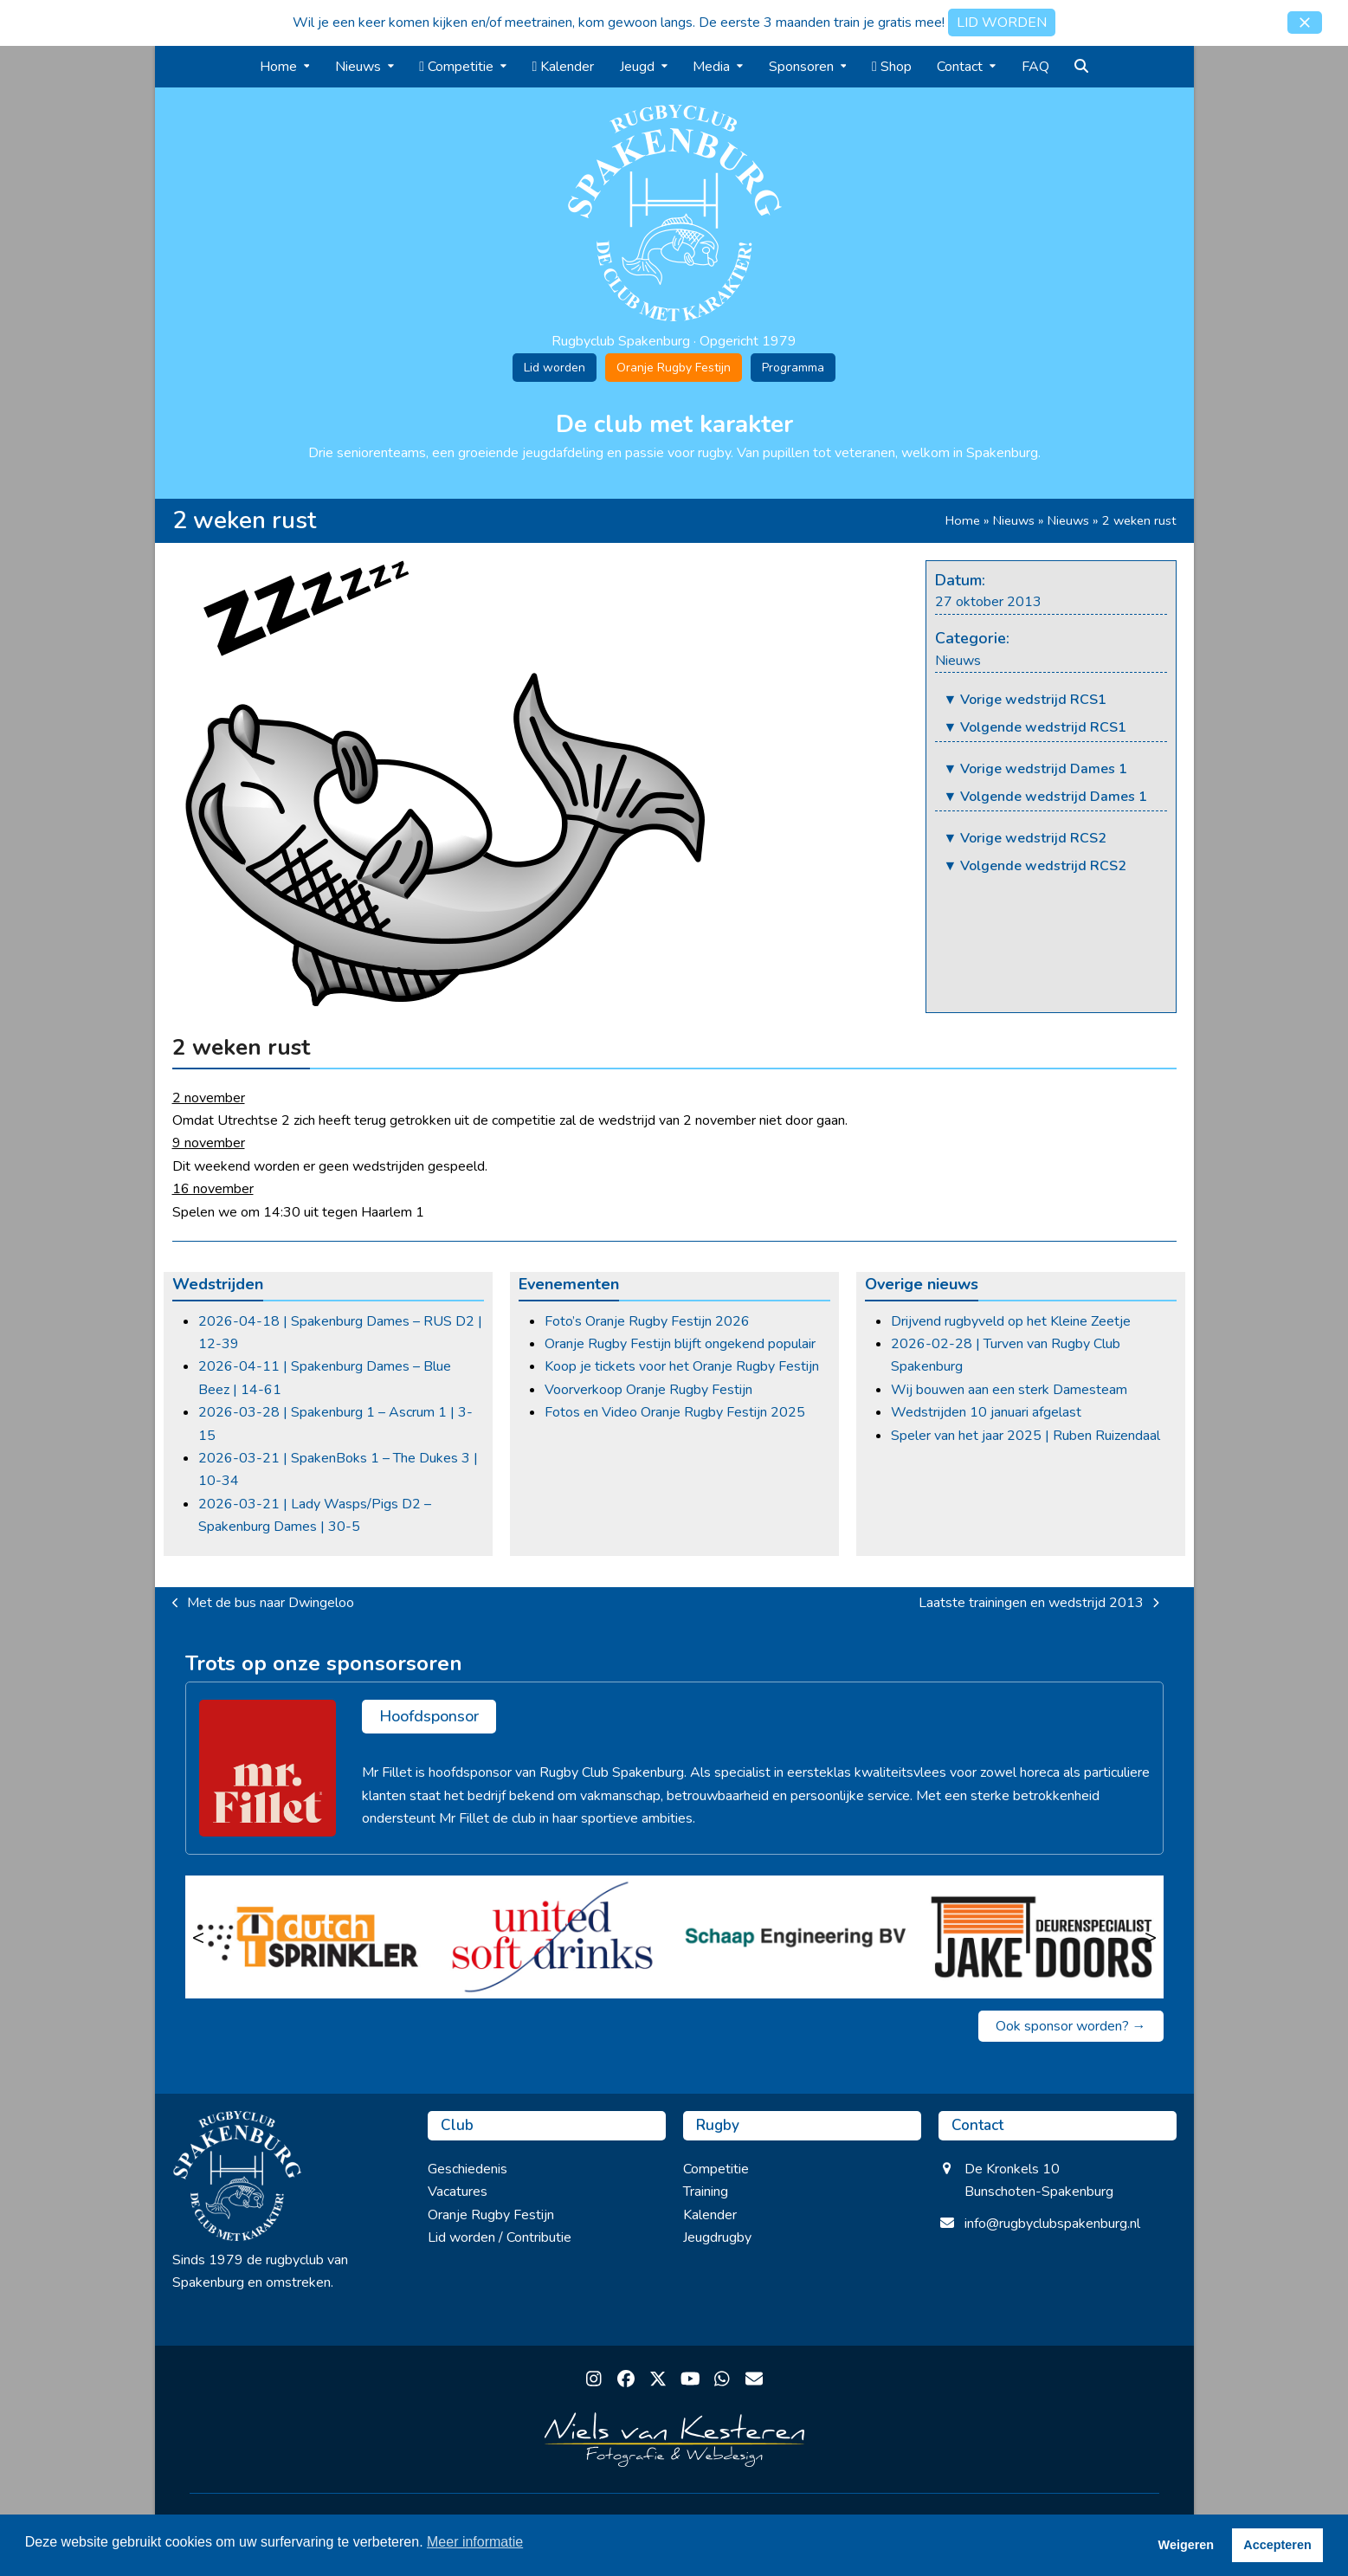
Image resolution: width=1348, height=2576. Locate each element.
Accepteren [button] (1277, 2545)
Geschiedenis (467, 2169)
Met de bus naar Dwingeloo (263, 1603)
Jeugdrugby (717, 2237)
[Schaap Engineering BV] (796, 1937)
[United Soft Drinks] (551, 1937)
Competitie (716, 2169)
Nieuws (1014, 520)
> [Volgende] (1151, 1937)
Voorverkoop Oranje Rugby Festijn (648, 1389)
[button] (1304, 22)
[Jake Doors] (1041, 1937)
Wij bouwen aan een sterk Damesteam (1009, 1389)
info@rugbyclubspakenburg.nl (1052, 2223)
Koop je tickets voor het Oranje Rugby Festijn (682, 1366)
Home (962, 520)
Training (705, 2191)
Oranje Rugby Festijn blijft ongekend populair (680, 1343)
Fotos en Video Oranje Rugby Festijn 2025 (675, 1412)
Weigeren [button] (1186, 2545)
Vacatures (457, 2191)
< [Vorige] (198, 1937)
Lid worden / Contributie (499, 2237)
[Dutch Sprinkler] (307, 1937)
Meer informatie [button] (475, 2541)
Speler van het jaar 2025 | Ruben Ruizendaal (1025, 1435)
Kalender (710, 2214)
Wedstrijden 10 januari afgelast (986, 1412)
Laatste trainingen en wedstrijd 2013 (1039, 1603)
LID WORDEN (1002, 22)
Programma (793, 367)
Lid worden (554, 367)
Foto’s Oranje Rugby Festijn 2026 (647, 1321)
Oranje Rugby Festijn (673, 367)
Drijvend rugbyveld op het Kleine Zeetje (1011, 1321)
